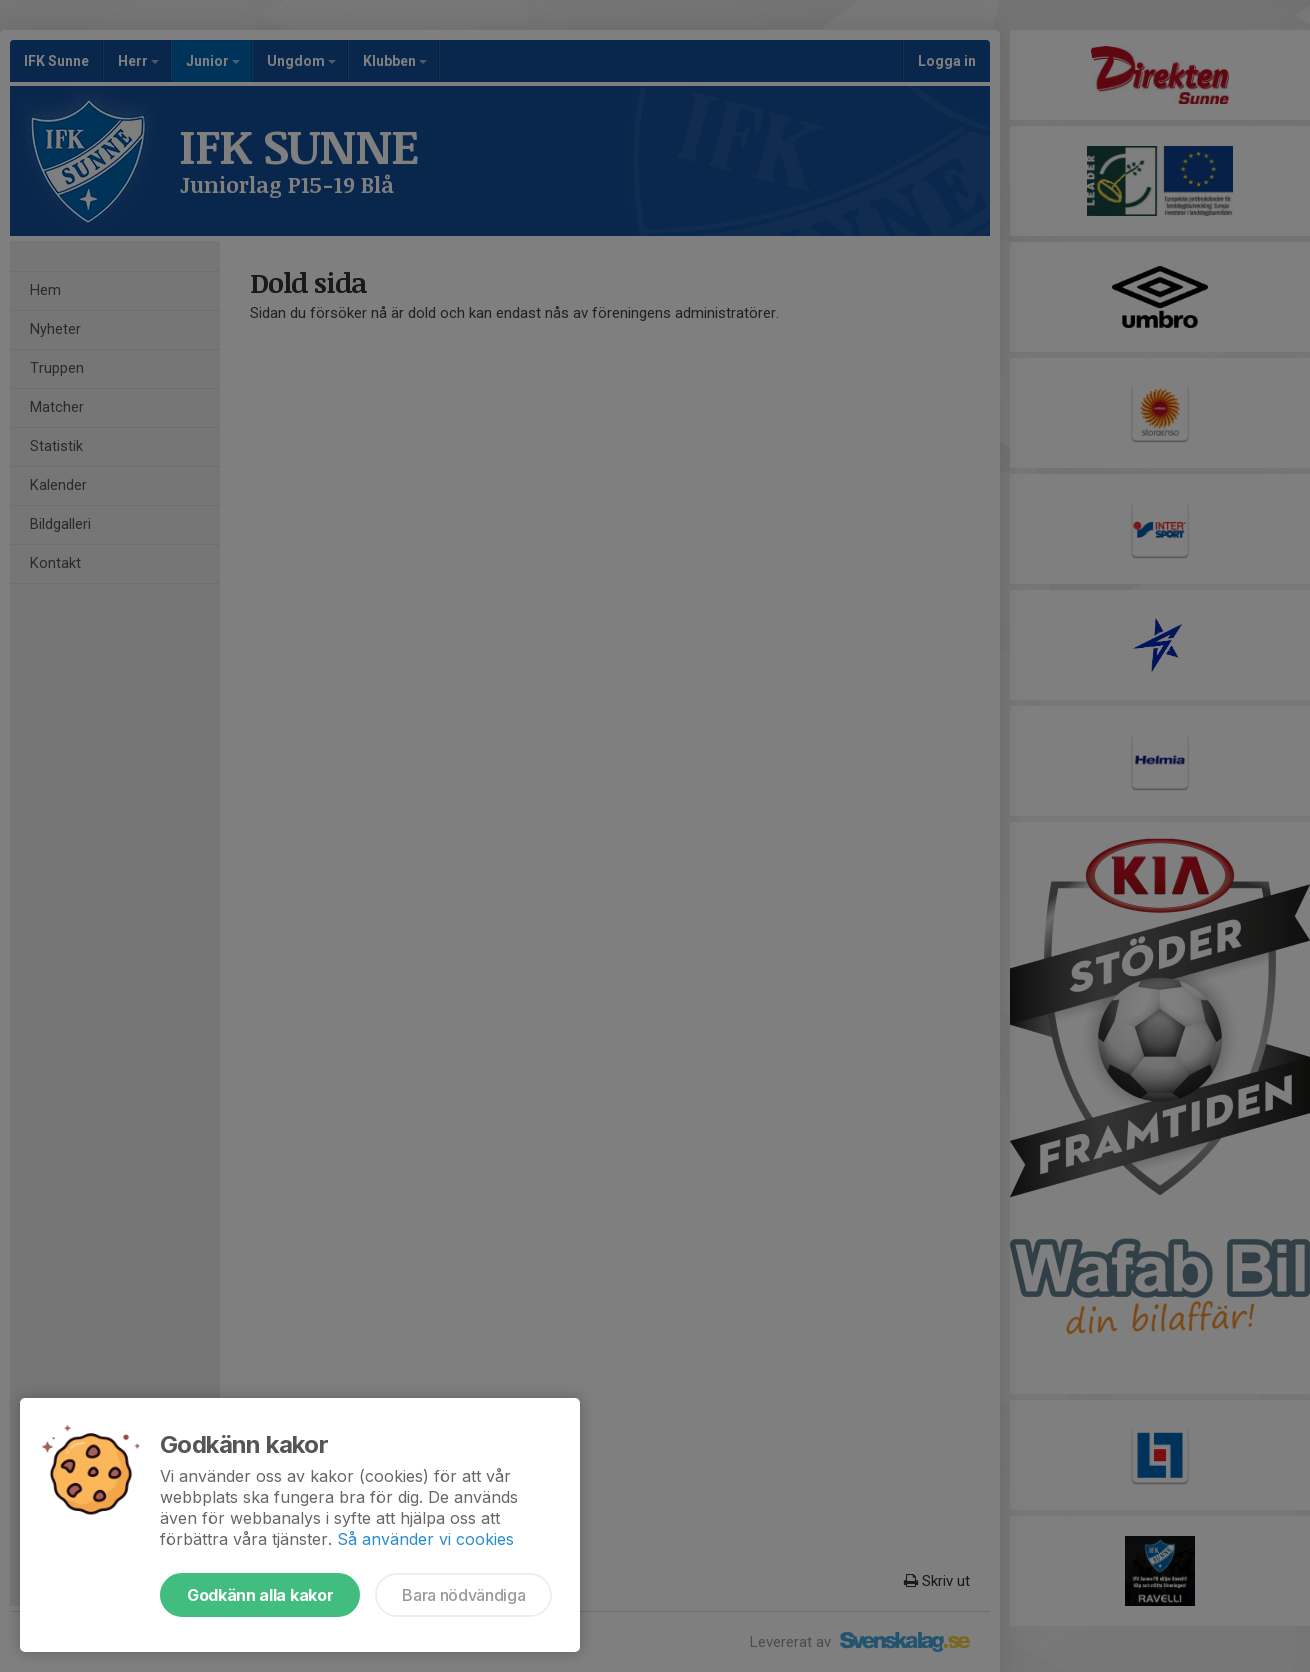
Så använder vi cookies (425, 1539)
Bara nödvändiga (463, 1595)
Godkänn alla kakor (260, 1595)
